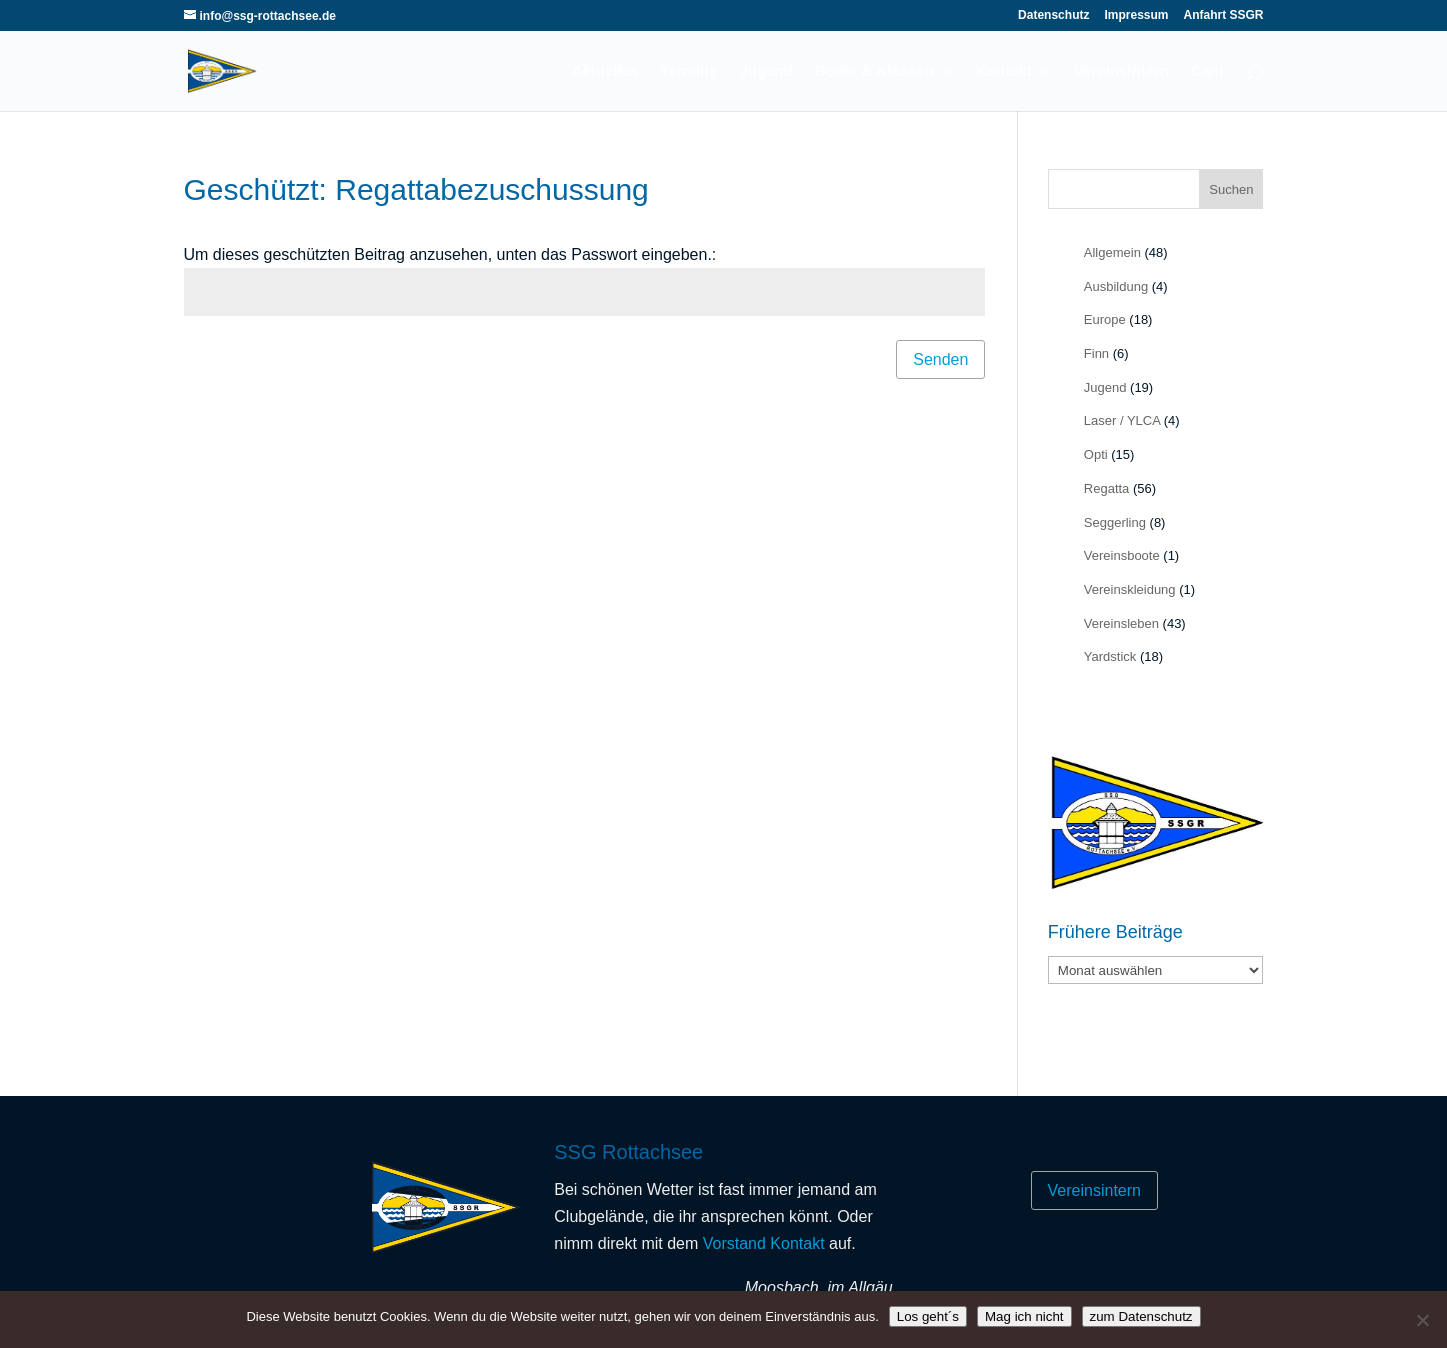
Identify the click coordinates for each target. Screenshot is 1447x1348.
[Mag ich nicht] (1422, 1320)
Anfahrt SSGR (1223, 15)
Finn (1096, 353)
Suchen (1231, 189)
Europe (1105, 319)
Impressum (1136, 15)
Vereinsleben (1121, 623)
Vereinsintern (1121, 71)
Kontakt (1004, 71)
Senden (940, 359)
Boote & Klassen (874, 71)
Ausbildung (1116, 286)
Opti (1096, 454)
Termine (688, 71)
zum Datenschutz (1141, 1316)
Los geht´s (928, 1316)
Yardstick (1110, 656)
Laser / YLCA (1122, 420)
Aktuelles (605, 71)
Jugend (766, 71)
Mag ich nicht (1024, 1316)
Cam (1207, 71)
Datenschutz (1053, 15)
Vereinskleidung (1130, 589)
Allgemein (1112, 252)
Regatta (1107, 488)
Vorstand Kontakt (764, 1243)
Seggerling (1115, 522)
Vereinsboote (1122, 555)
